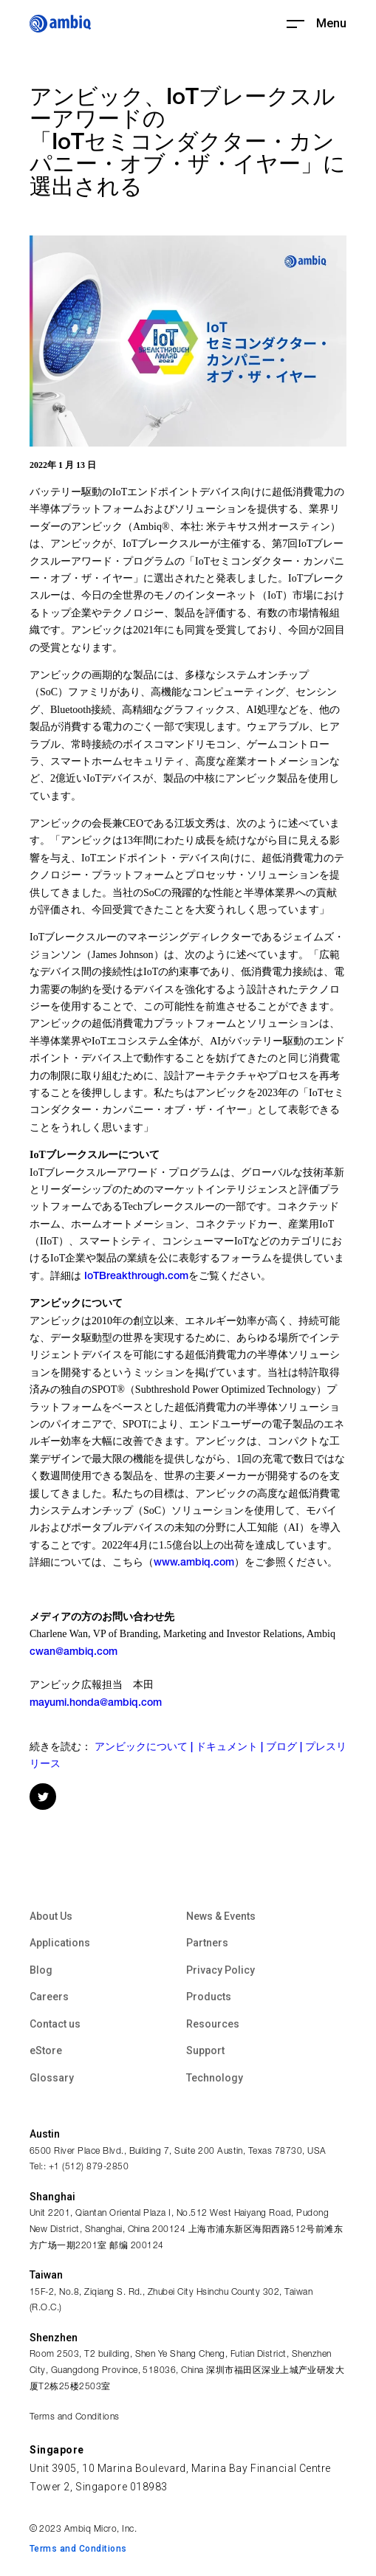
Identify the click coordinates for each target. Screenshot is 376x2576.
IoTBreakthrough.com (136, 1277)
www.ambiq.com (194, 1563)
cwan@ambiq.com (73, 1652)
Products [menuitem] (208, 1996)
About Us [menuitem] (51, 1916)
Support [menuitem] (205, 2050)
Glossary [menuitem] (52, 2078)
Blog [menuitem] (41, 1970)
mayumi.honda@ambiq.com (96, 1703)
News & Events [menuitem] (221, 1916)
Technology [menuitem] (214, 2078)
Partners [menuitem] (207, 1943)
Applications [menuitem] (60, 1943)
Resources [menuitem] (212, 2024)
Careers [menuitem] (49, 1996)
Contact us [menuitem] (55, 2024)
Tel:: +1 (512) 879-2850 (79, 2167)
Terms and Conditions (75, 2417)
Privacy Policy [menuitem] (220, 1970)
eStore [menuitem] (46, 2050)
